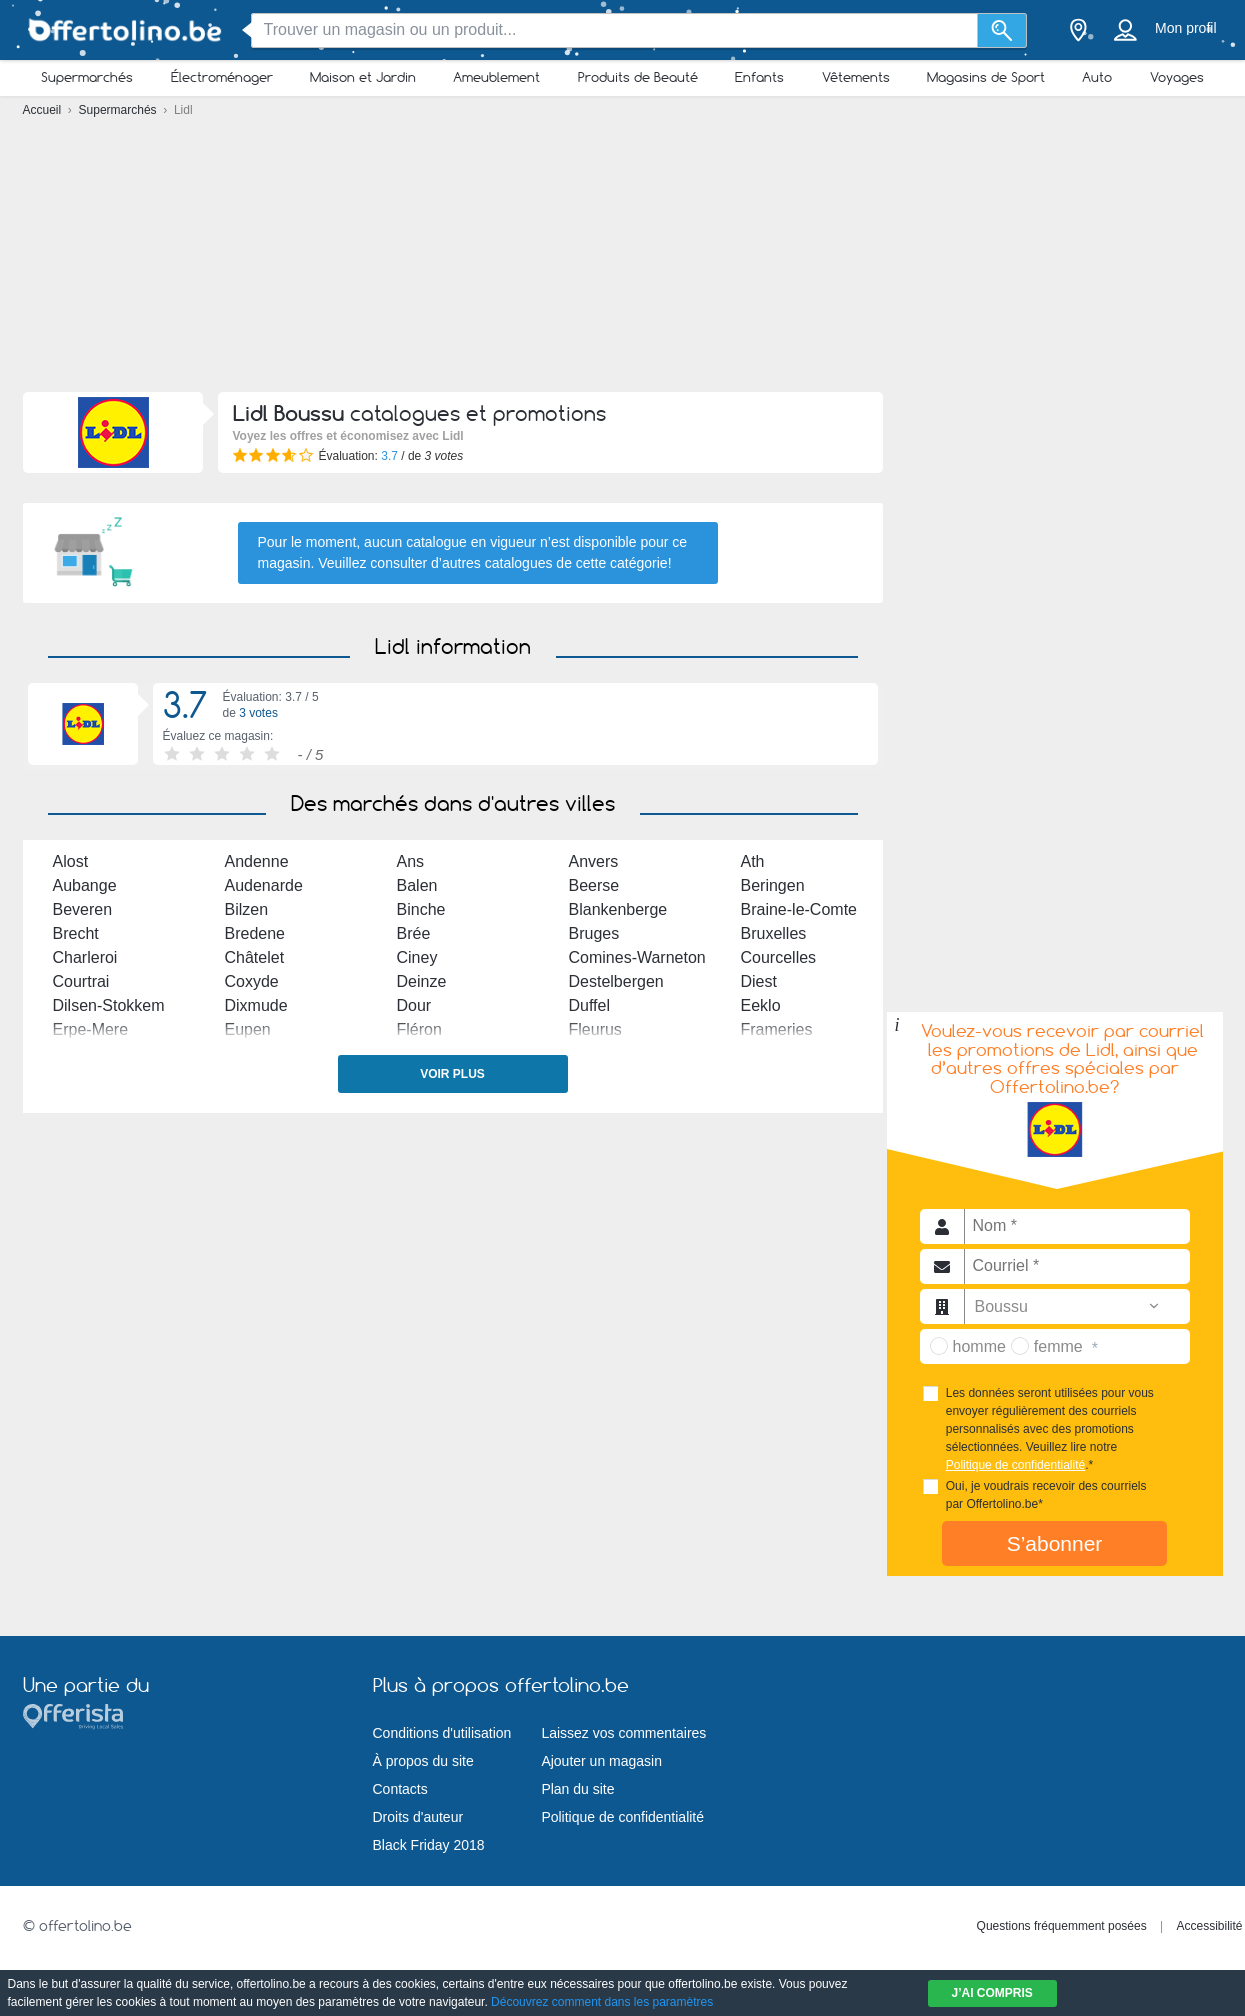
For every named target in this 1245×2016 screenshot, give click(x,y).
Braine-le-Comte (799, 909)
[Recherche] (1002, 30)
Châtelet (255, 957)
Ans (411, 861)
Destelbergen (616, 981)
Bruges (594, 933)
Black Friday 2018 (429, 1845)
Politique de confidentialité (1015, 1465)
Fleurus (595, 1029)
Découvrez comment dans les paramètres (602, 2002)
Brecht (76, 933)
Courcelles (779, 957)
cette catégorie (622, 563)
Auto (1097, 77)
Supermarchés (87, 77)
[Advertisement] (623, 260)
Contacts (400, 1789)
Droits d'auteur (418, 1817)
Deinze (422, 981)
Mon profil (1185, 28)
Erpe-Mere (91, 1029)
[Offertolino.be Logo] (123, 30)
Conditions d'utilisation (442, 1733)
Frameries (777, 1029)
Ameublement (496, 77)
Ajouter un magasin (601, 1761)
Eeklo (761, 1005)
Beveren (83, 909)
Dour (414, 1005)
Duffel (590, 1005)
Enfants (759, 77)
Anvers (594, 861)
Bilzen (247, 909)
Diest (759, 981)
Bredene (255, 933)
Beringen (773, 885)
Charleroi (85, 957)
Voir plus (452, 1074)
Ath (753, 861)
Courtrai (81, 981)
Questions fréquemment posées (1062, 1926)
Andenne (257, 861)
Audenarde (264, 885)
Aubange (85, 885)
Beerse (594, 885)
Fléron (419, 1029)
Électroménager (222, 77)
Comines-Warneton (637, 957)
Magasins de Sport (986, 77)
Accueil (44, 110)
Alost (71, 861)
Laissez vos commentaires (623, 1733)
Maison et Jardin (363, 77)
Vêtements (856, 77)
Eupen (248, 1029)
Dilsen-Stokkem (109, 1005)
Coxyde (252, 981)
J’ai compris (992, 1993)
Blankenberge (618, 909)
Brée (414, 933)
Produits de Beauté (638, 77)
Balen (417, 885)
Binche (421, 909)
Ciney (417, 957)
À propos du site (423, 1761)
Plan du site (577, 1789)
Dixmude (256, 1005)
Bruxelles (774, 933)
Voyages (1177, 77)
